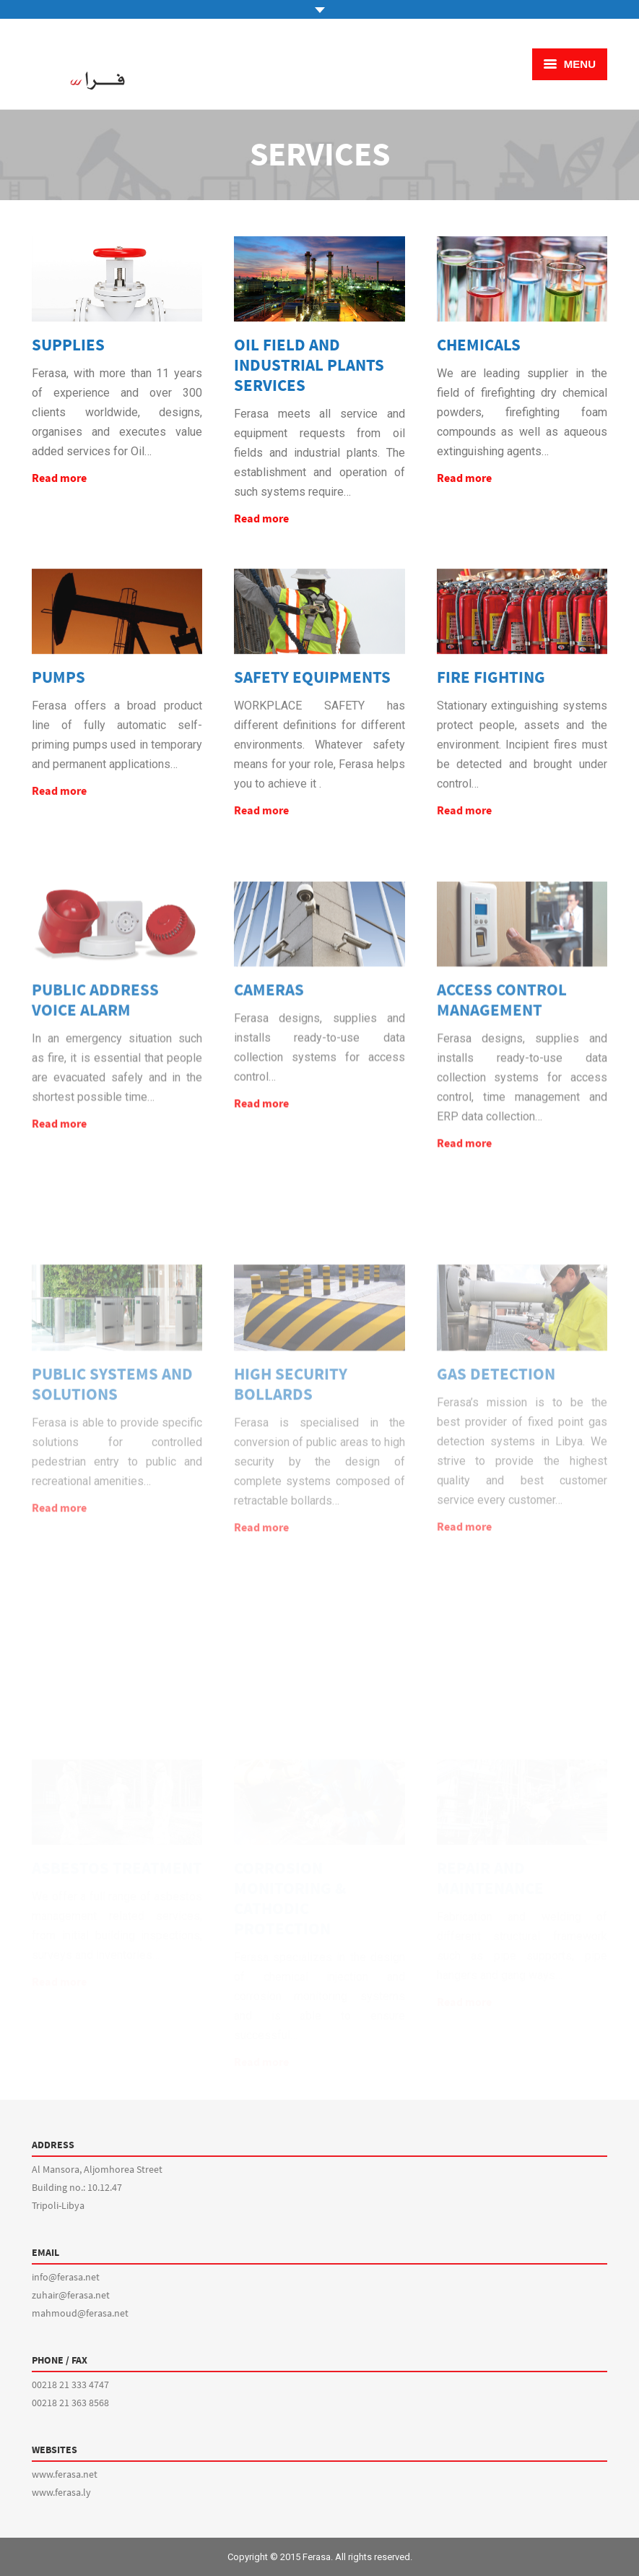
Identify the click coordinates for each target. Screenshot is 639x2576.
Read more (59, 478)
